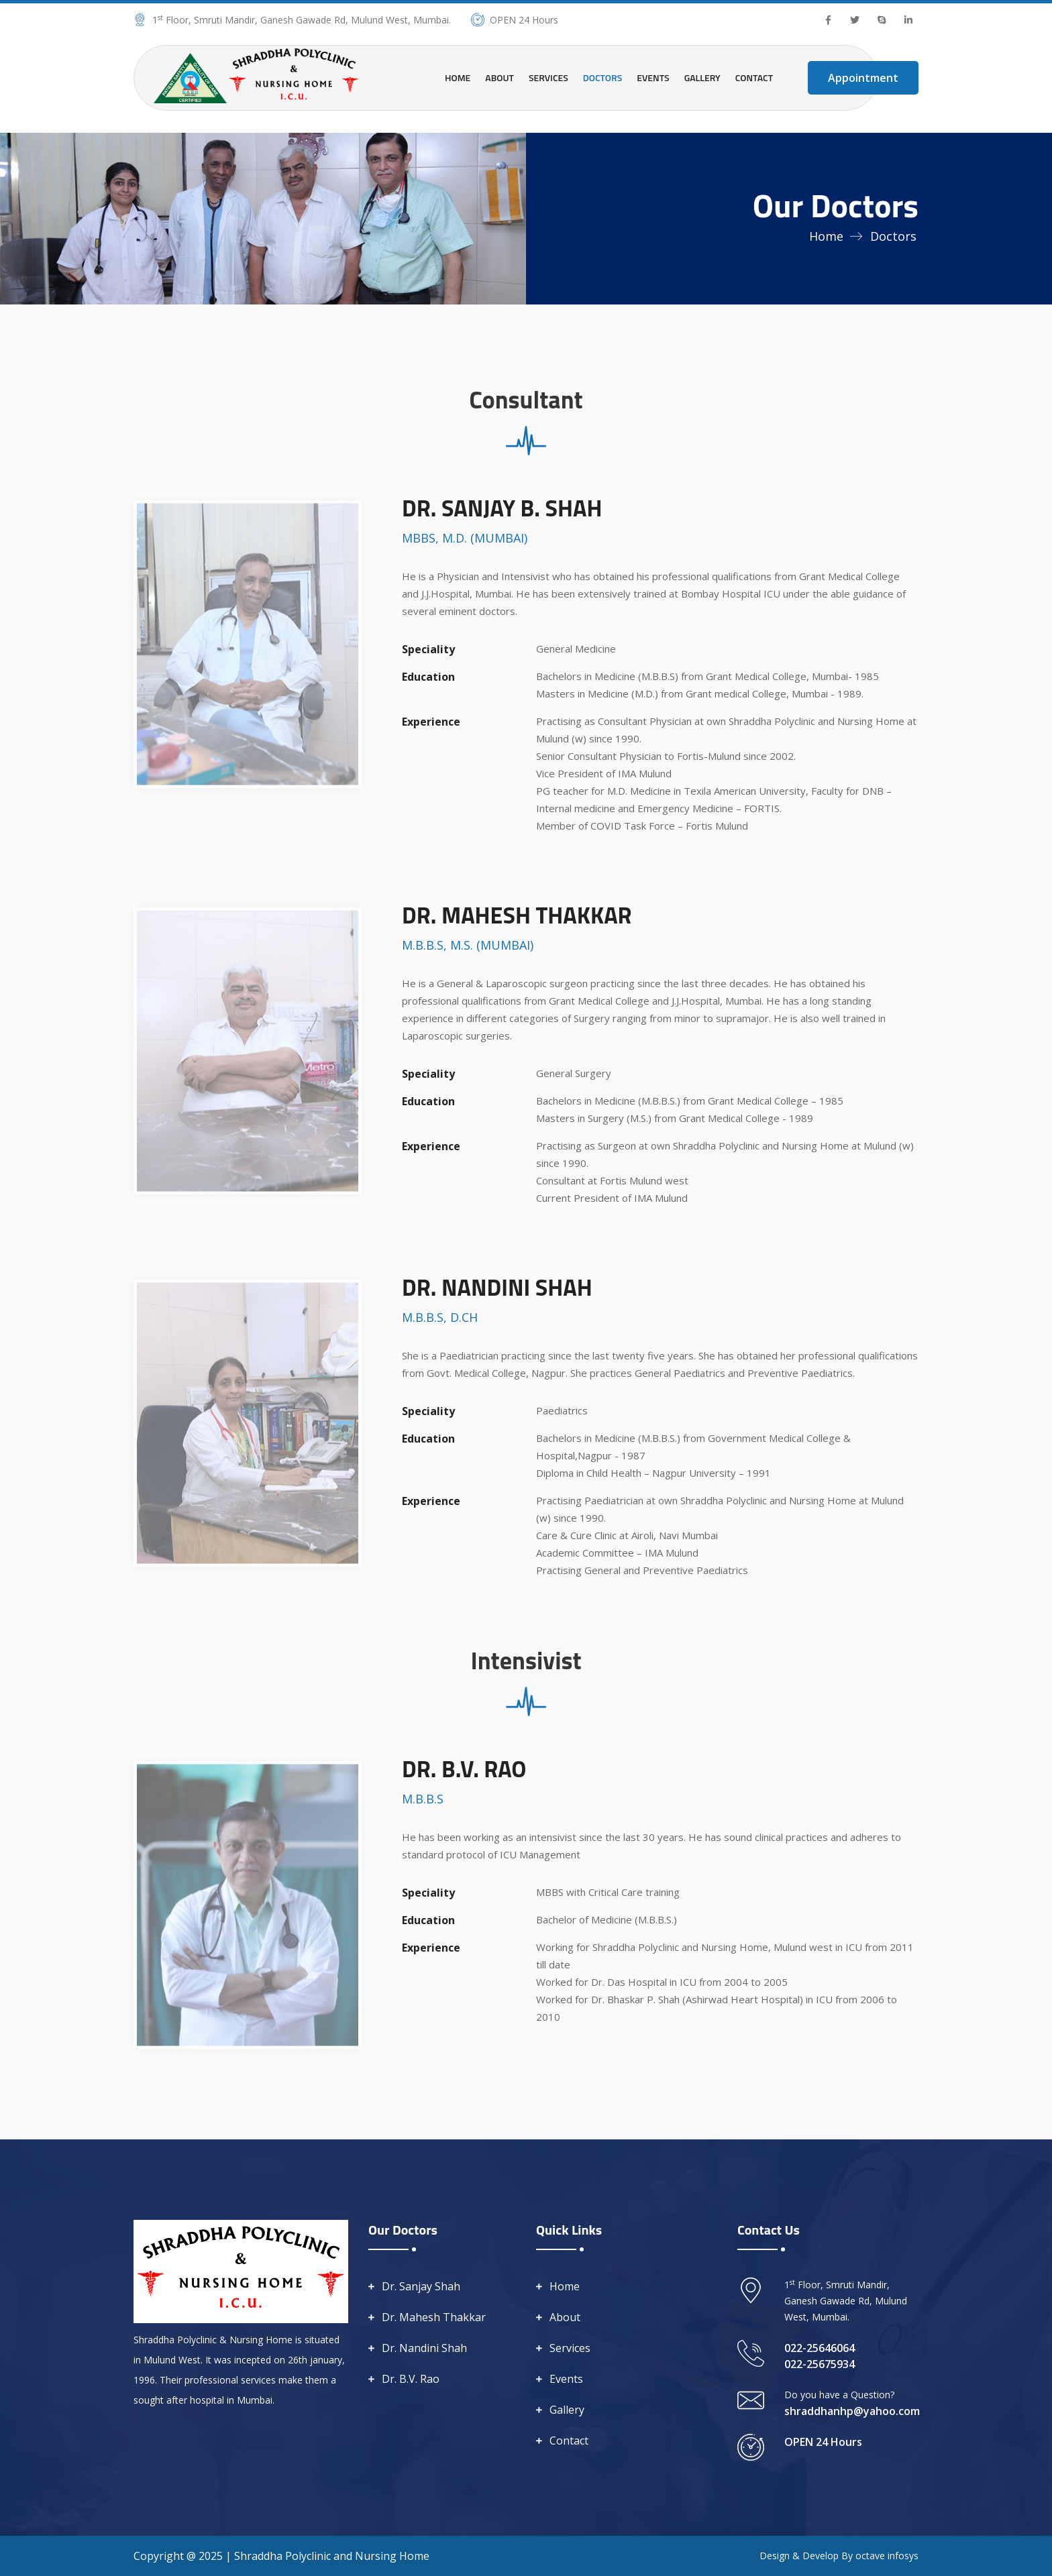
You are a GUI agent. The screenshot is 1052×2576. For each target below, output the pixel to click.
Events (653, 77)
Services (548, 77)
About (499, 77)
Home (457, 77)
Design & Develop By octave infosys (838, 2555)
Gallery (702, 77)
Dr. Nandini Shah (424, 2348)
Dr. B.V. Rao (410, 2378)
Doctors (602, 77)
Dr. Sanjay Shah (421, 2286)
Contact (754, 77)
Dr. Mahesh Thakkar (434, 2317)
